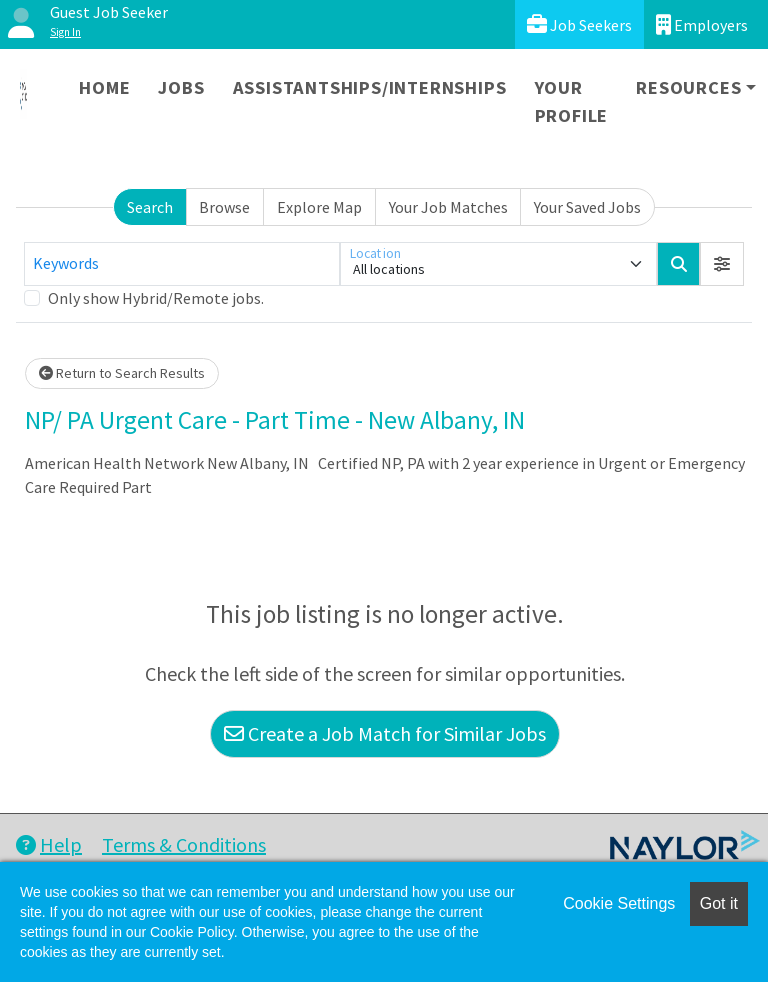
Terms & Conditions (184, 844)
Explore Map (319, 207)
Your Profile (572, 101)
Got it (719, 903)
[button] (722, 264)
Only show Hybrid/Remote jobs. (156, 298)
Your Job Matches (448, 207)
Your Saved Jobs (587, 207)
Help (49, 844)
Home (104, 87)
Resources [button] (688, 87)
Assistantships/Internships (370, 87)
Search (150, 207)
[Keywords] (182, 264)
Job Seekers (579, 24)
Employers (702, 24)
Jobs (181, 87)
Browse (224, 207)
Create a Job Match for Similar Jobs (385, 733)
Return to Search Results (122, 373)
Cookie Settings (619, 903)
